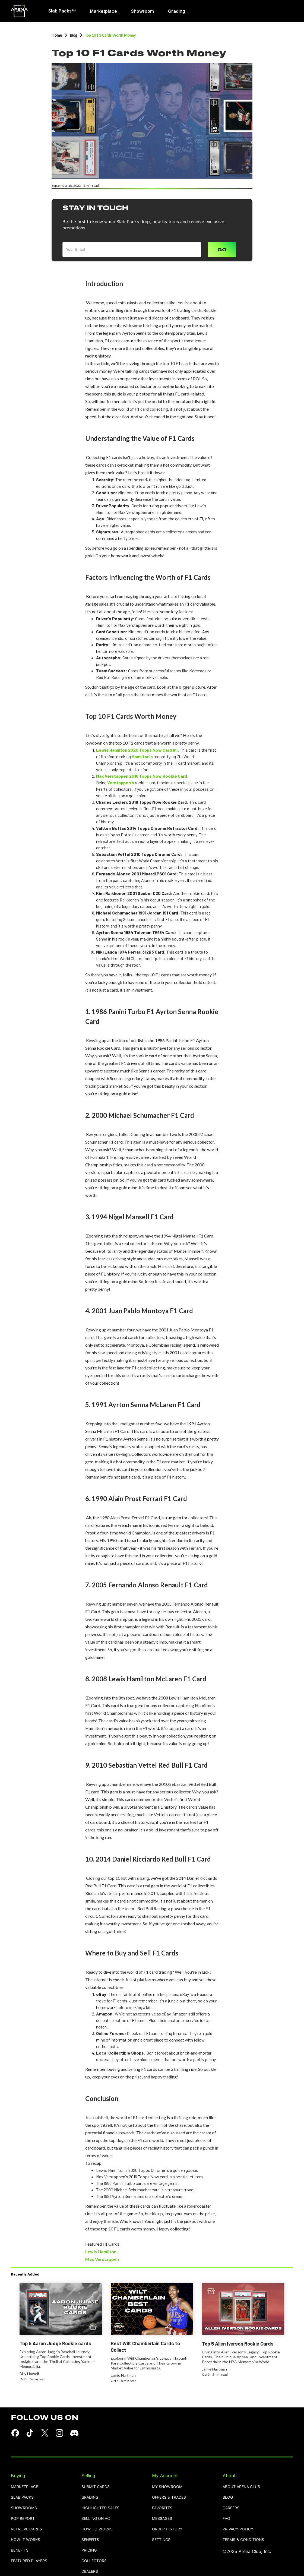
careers (231, 2508)
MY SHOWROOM (167, 2487)
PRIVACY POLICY (238, 2529)
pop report (23, 2519)
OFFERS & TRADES (169, 2497)
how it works (25, 2540)
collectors (94, 2561)
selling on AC (95, 2519)
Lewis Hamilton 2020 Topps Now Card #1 (137, 749)
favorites (162, 2508)
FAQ (226, 2519)
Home (57, 35)
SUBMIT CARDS (95, 2487)
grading (89, 2497)
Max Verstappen (102, 2259)
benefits (19, 2550)
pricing (89, 2550)
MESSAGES (162, 2519)
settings (161, 2540)
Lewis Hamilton (100, 2251)
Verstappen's (120, 782)
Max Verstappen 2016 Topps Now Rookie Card (141, 776)
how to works (97, 2529)
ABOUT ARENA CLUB (241, 2487)
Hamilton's (142, 756)
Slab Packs (22, 2497)
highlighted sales (100, 2508)
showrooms (24, 2508)
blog (228, 2497)
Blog (73, 35)
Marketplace (24, 2487)
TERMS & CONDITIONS (243, 2540)
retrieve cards (26, 2529)
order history (167, 2529)
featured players (29, 2561)
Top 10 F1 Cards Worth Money (110, 35)
